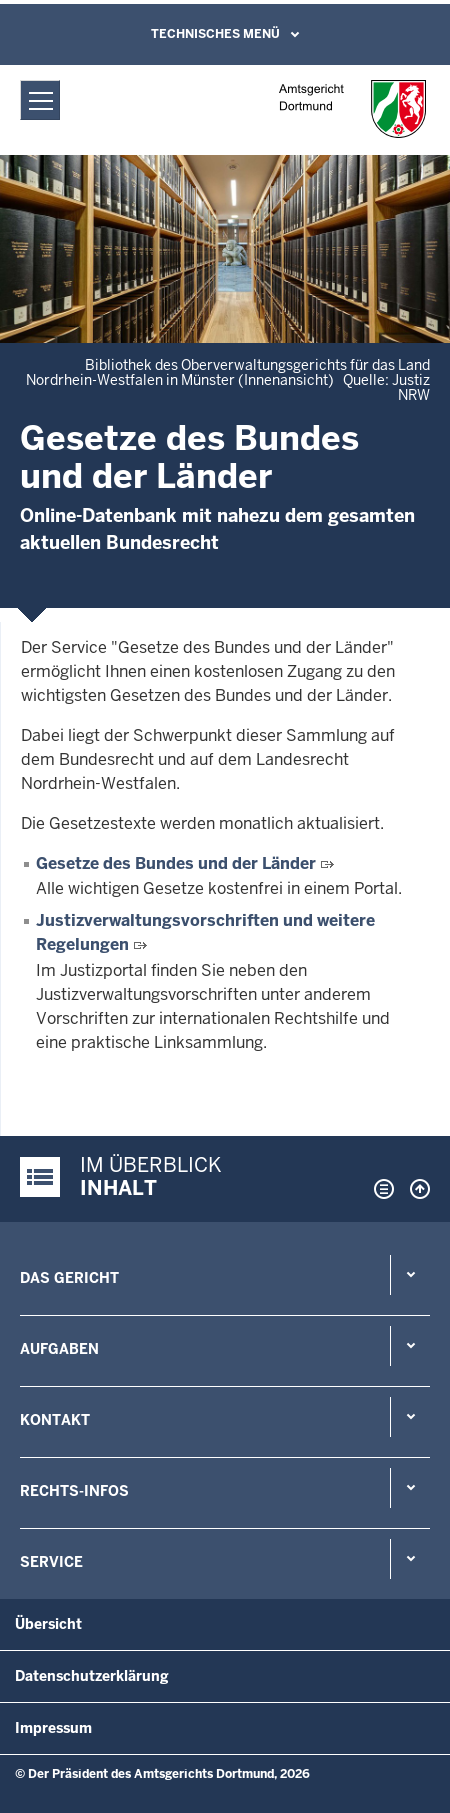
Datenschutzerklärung (92, 1676)
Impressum (53, 1728)
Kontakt (55, 1420)
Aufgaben (59, 1349)
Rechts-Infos (74, 1491)
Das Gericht (69, 1278)
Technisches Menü (215, 34)
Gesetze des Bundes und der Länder (176, 863)
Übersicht (48, 1624)
